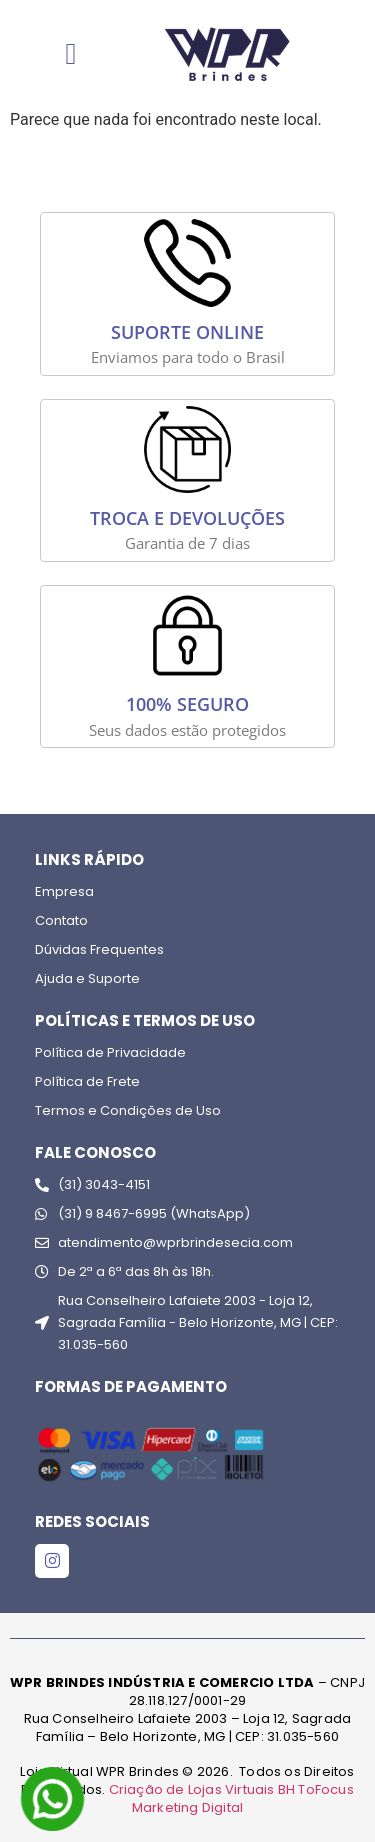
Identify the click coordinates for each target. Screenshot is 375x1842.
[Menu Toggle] (71, 54)
